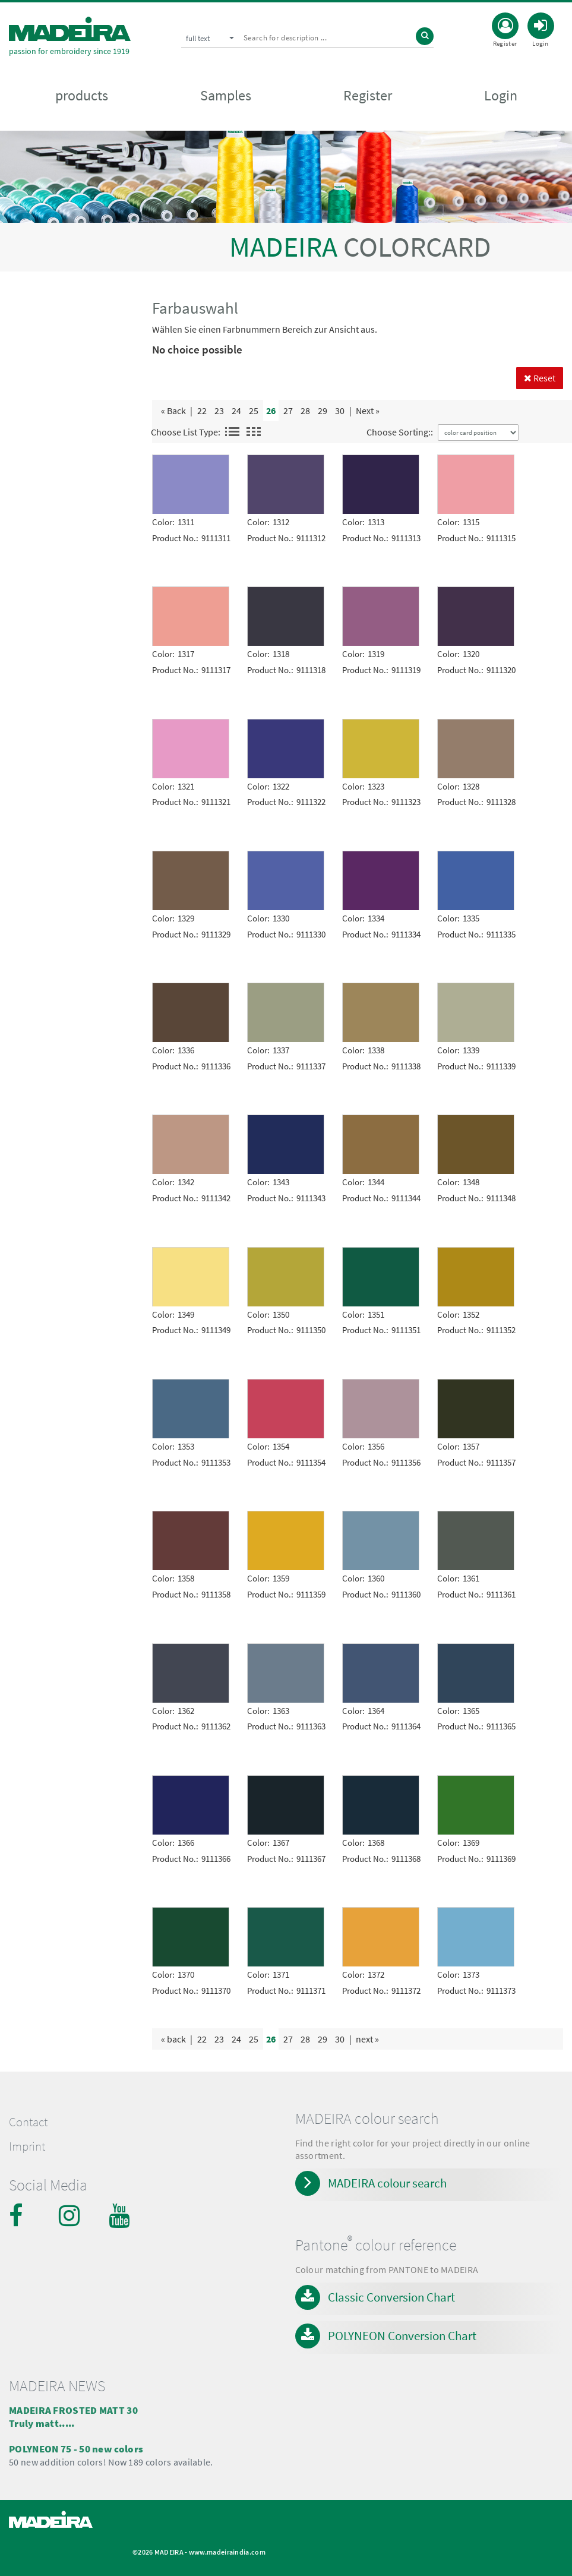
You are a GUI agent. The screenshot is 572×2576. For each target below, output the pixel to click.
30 (340, 410)
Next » (368, 410)
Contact (28, 2122)
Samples (225, 96)
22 (202, 410)
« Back (173, 410)
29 (322, 410)
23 (219, 410)
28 (305, 410)
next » (367, 2039)
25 (253, 410)
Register (367, 96)
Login (500, 96)
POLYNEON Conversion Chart (402, 2336)
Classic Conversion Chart (391, 2297)
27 (288, 410)
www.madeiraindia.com (227, 2551)
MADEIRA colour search (387, 2183)
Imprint (27, 2146)
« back (173, 2039)
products (81, 96)
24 (236, 410)
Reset (539, 378)
